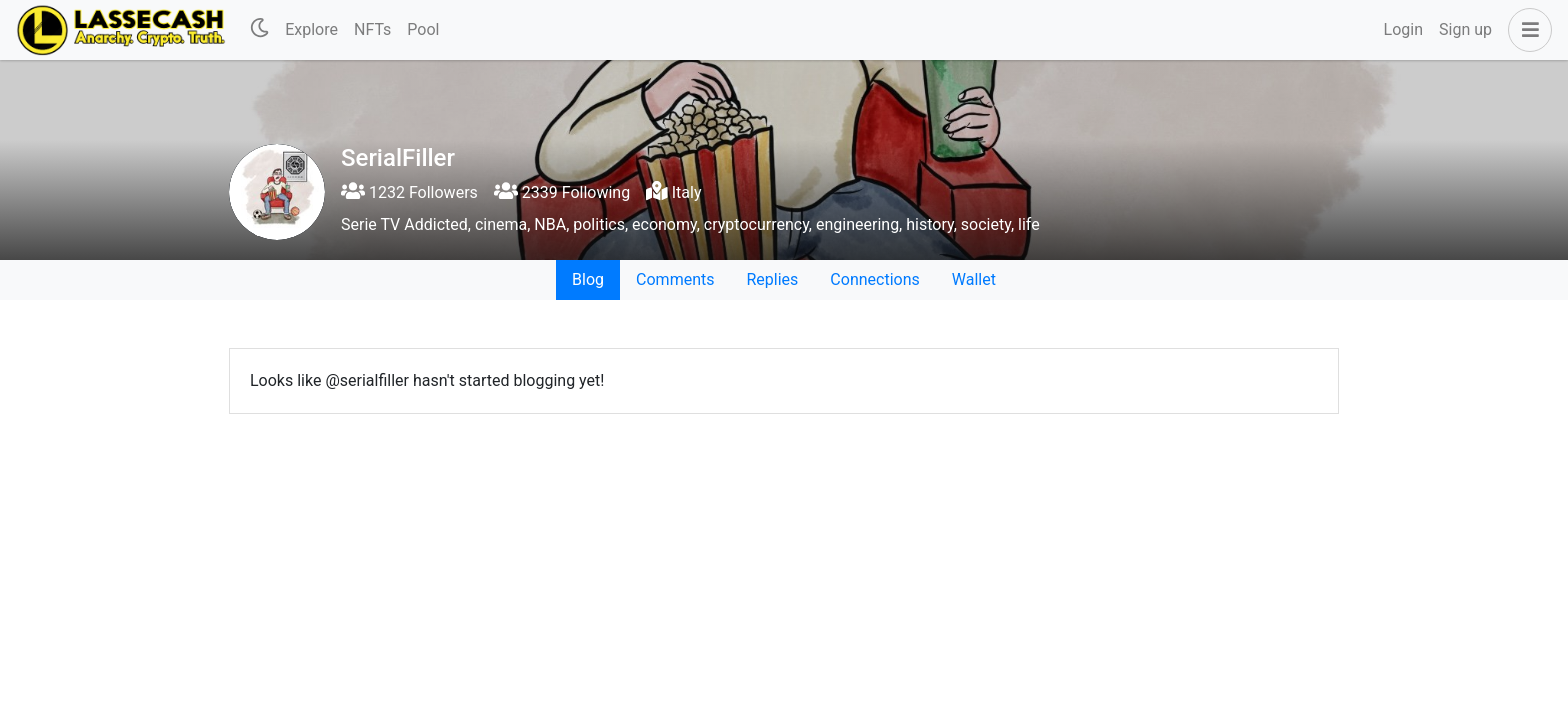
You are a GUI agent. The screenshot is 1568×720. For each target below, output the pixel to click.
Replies (772, 279)
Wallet (974, 279)
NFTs (372, 29)
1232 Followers (409, 192)
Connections (874, 279)
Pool (423, 29)
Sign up (1465, 29)
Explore (311, 29)
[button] (1526, 30)
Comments (675, 279)
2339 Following (562, 192)
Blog (588, 279)
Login (1403, 29)
